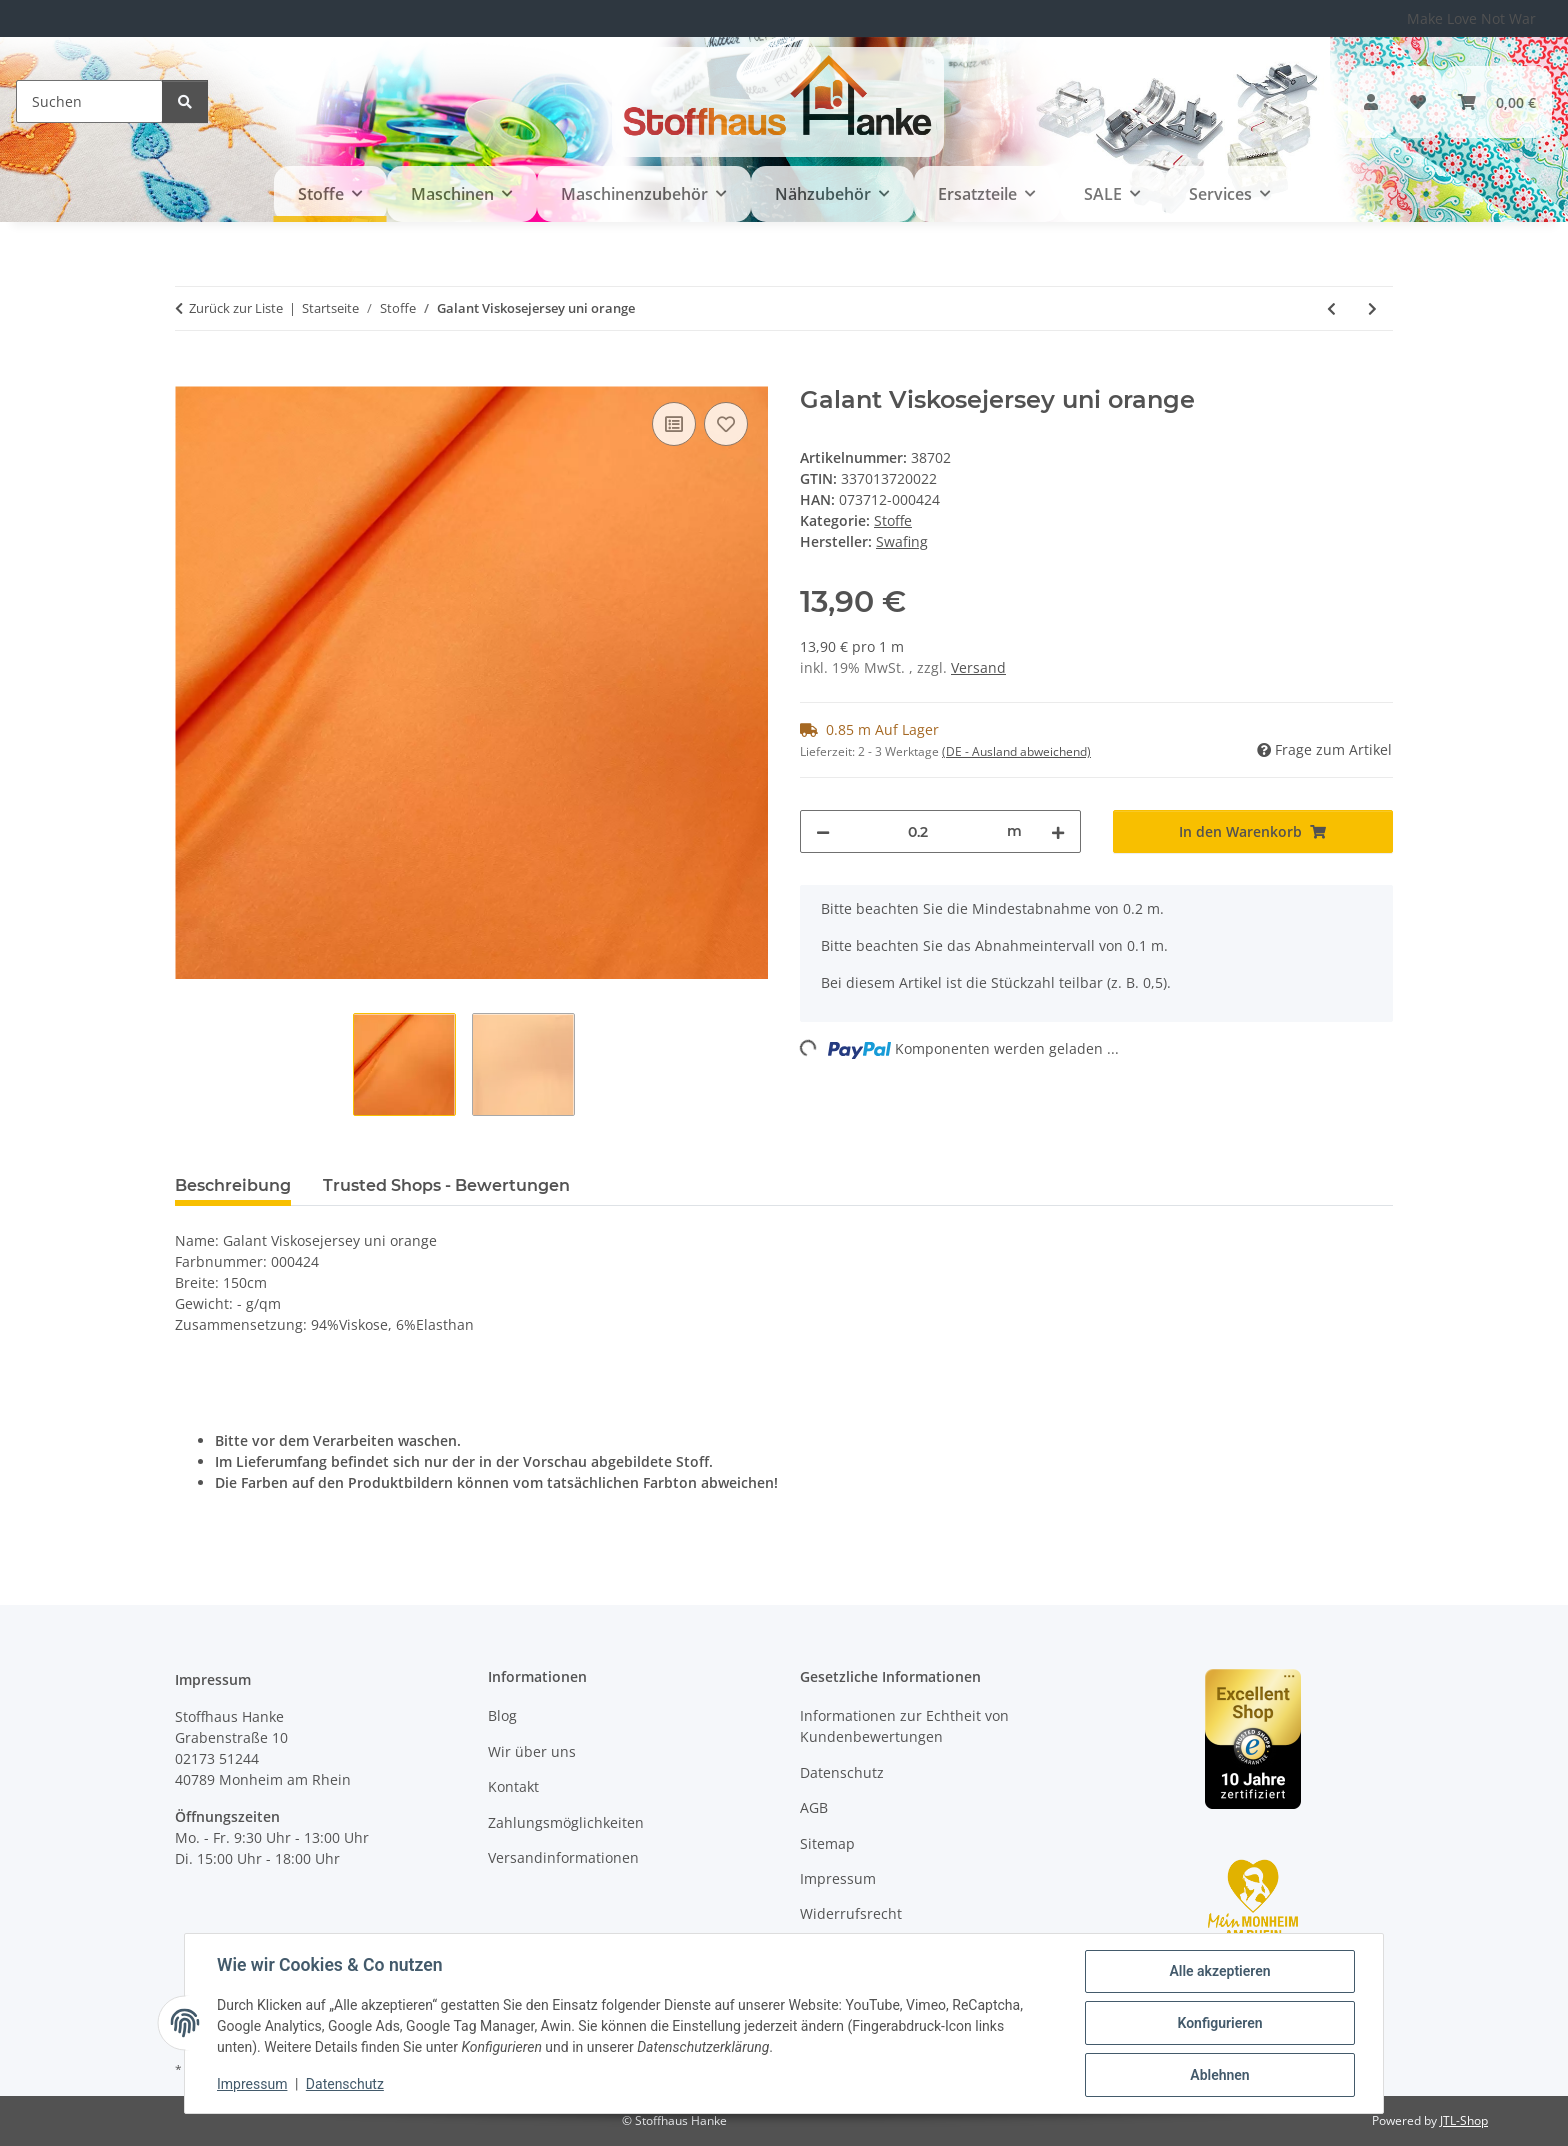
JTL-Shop (1464, 2120)
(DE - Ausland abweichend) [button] (1016, 751)
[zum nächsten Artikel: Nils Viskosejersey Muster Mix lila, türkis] (1372, 308)
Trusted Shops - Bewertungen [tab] (446, 1185)
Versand (978, 667)
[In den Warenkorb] (191, 375)
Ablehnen (1219, 2075)
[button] (1371, 102)
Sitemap (827, 1843)
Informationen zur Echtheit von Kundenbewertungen (904, 1726)
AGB (814, 1807)
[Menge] (918, 831)
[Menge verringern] (823, 831)
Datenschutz (345, 2084)
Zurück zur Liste (236, 308)
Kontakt (513, 1786)
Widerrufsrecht (851, 1913)
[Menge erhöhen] (1058, 831)
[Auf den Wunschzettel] (726, 424)
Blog (502, 1715)
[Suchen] (89, 101)
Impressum (252, 2084)
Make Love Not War (1471, 18)
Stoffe (893, 520)
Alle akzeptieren (1219, 1971)
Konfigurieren (1219, 2023)
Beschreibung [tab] (233, 1185)
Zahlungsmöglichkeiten (566, 1822)
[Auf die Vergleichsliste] (674, 424)
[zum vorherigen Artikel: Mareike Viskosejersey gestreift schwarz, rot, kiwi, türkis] (1331, 308)
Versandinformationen (563, 1857)
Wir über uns (532, 1751)
